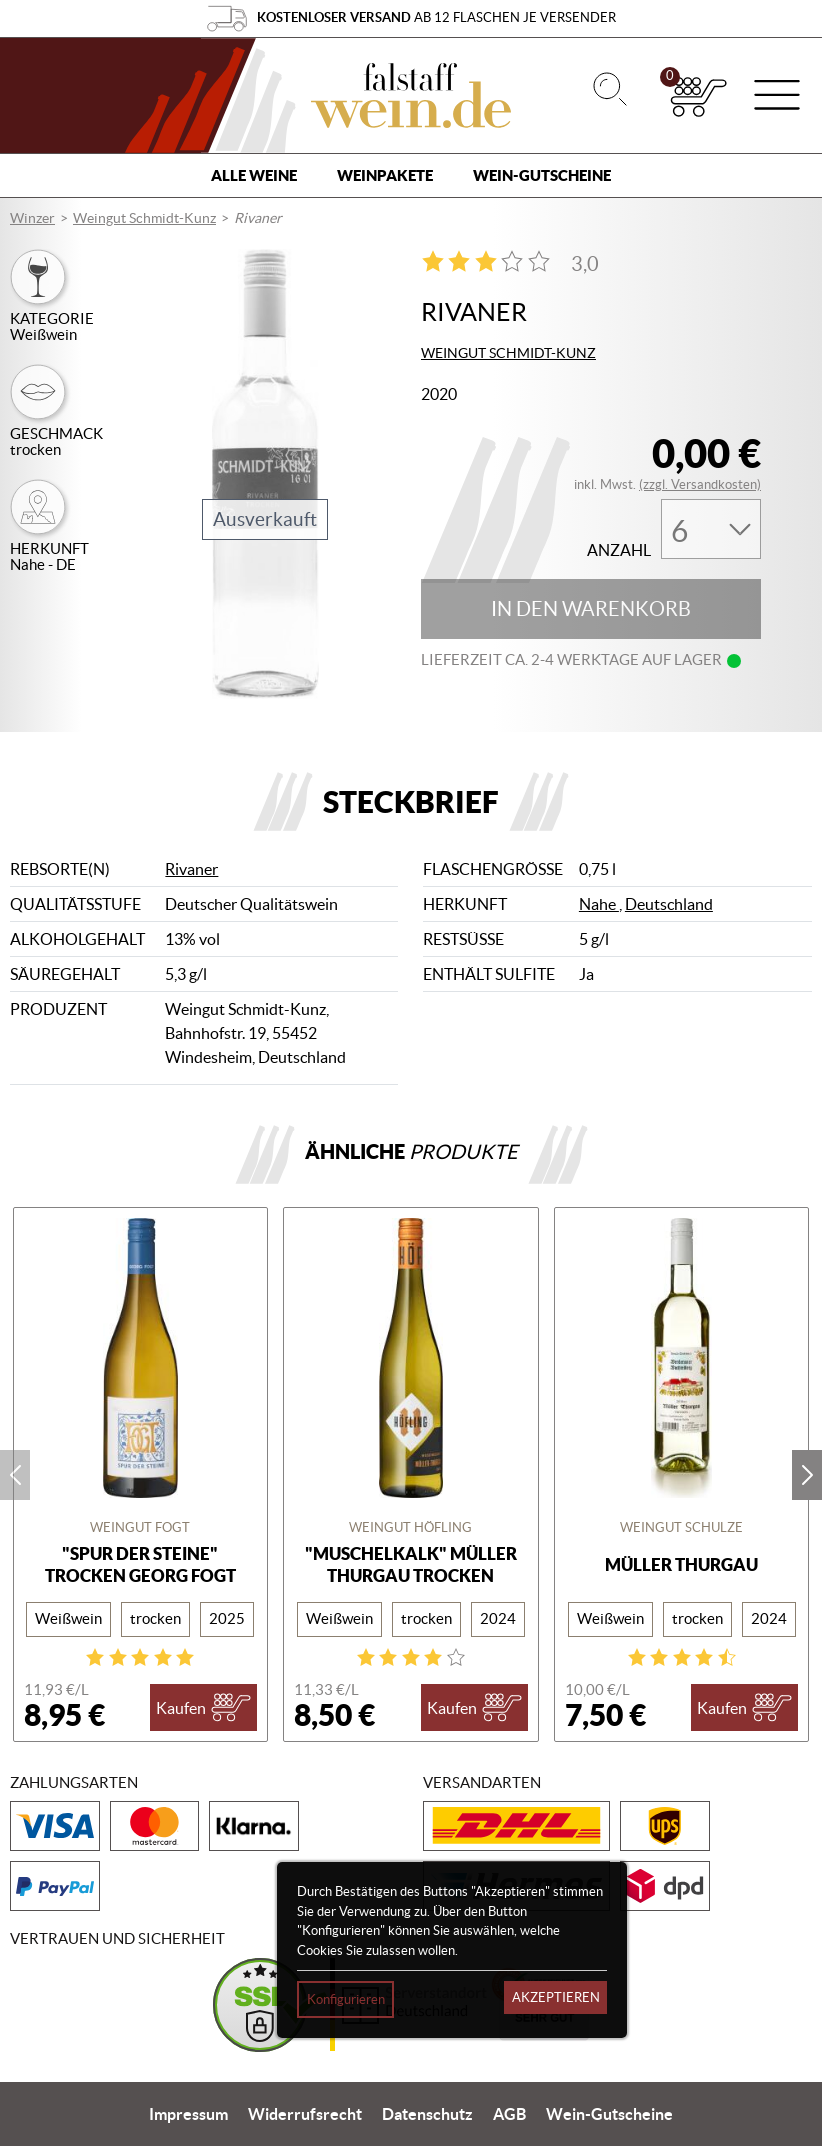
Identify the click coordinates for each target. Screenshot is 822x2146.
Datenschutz (427, 2114)
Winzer (32, 218)
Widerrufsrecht (305, 2114)
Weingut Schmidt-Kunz (144, 218)
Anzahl (619, 550)
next (807, 1475)
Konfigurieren (346, 1999)
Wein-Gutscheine (542, 175)
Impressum (188, 2114)
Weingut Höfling (410, 1527)
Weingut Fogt (140, 1527)
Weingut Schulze (681, 1527)
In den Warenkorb (591, 609)
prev (15, 1475)
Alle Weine (254, 175)
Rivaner (191, 869)
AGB (509, 2114)
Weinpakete (385, 175)
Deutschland (669, 904)
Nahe (599, 904)
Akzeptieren (556, 1997)
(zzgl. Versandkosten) (700, 484)
